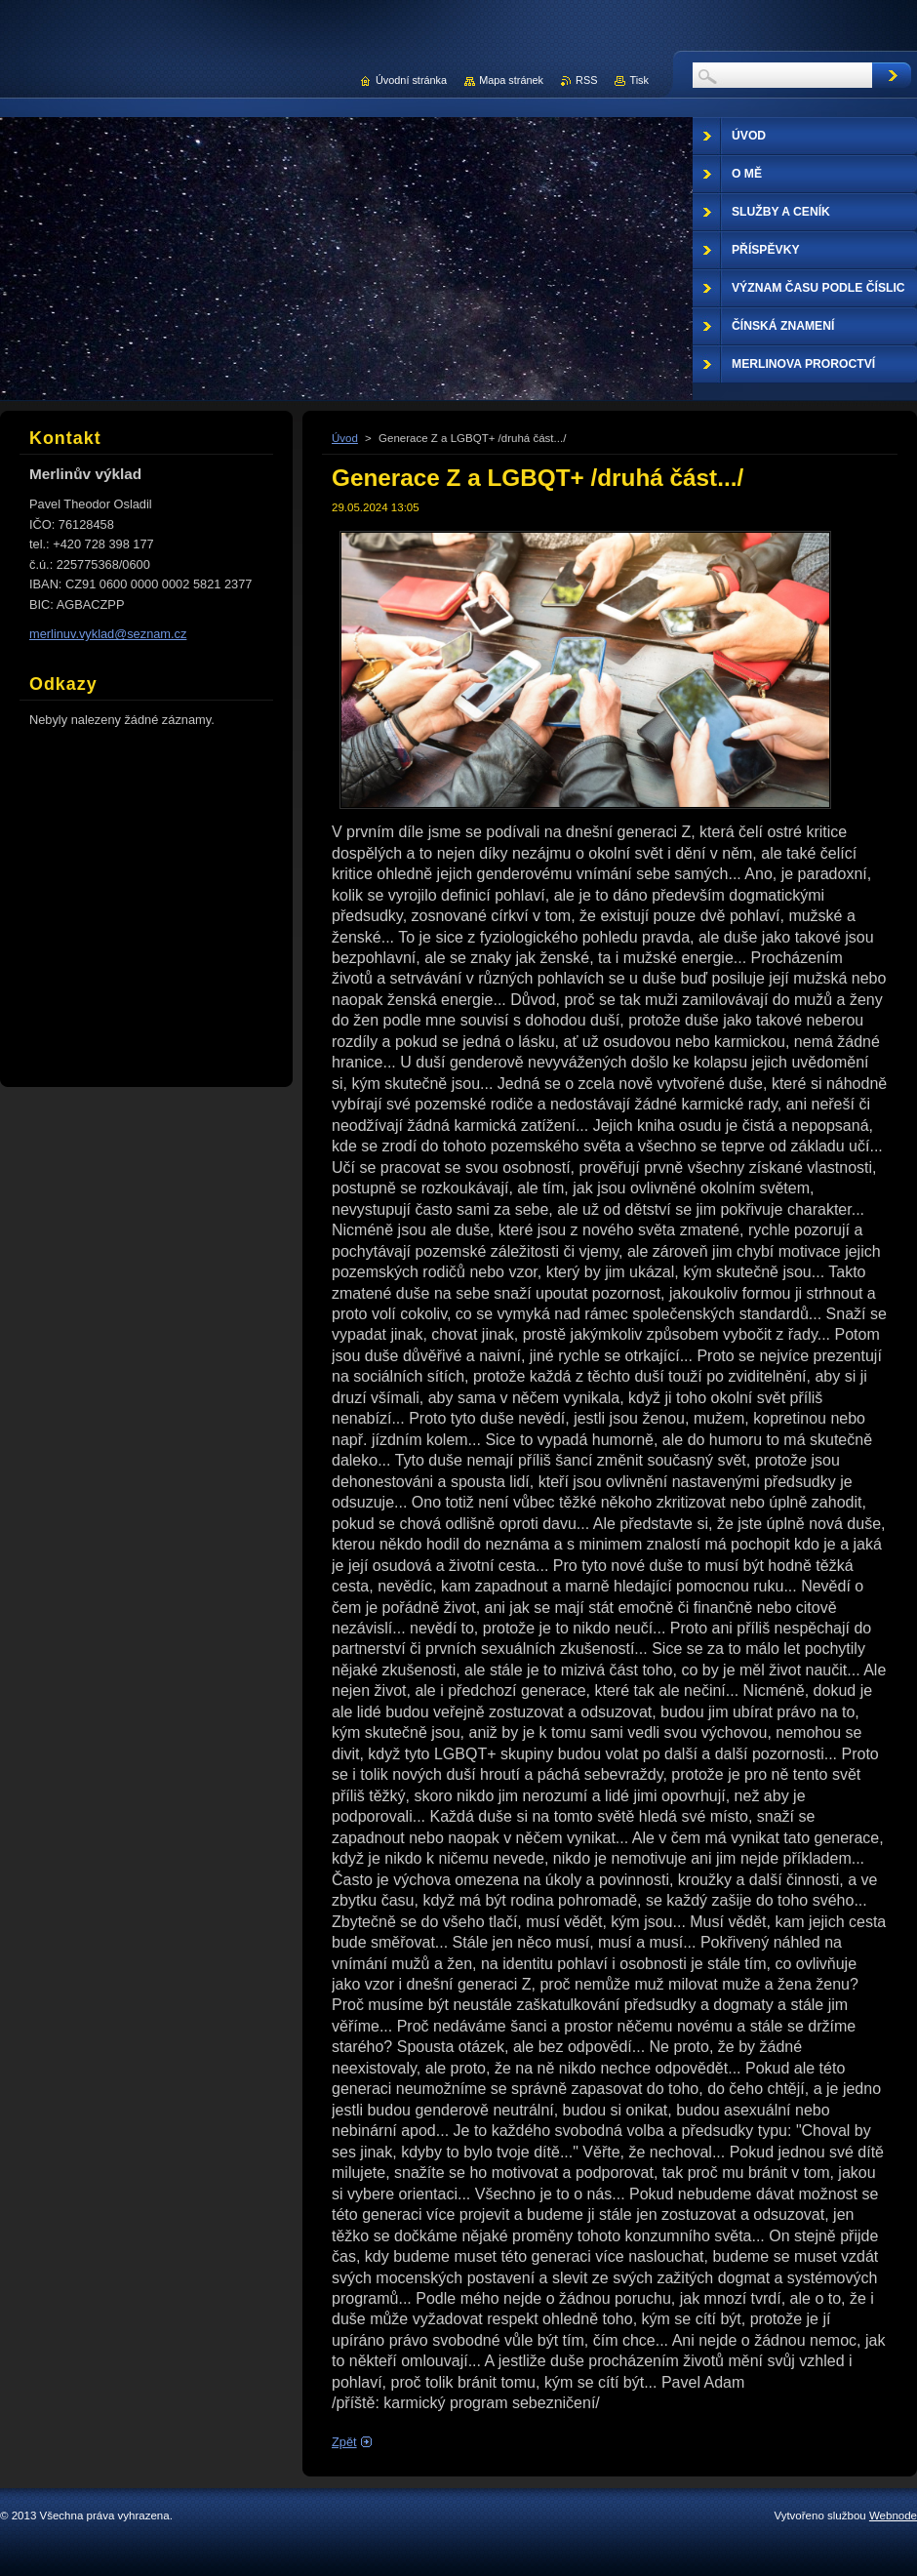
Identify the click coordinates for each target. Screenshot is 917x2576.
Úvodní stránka (411, 80)
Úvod (345, 438)
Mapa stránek (511, 80)
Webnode (893, 2515)
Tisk (639, 80)
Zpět (344, 2442)
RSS (586, 80)
